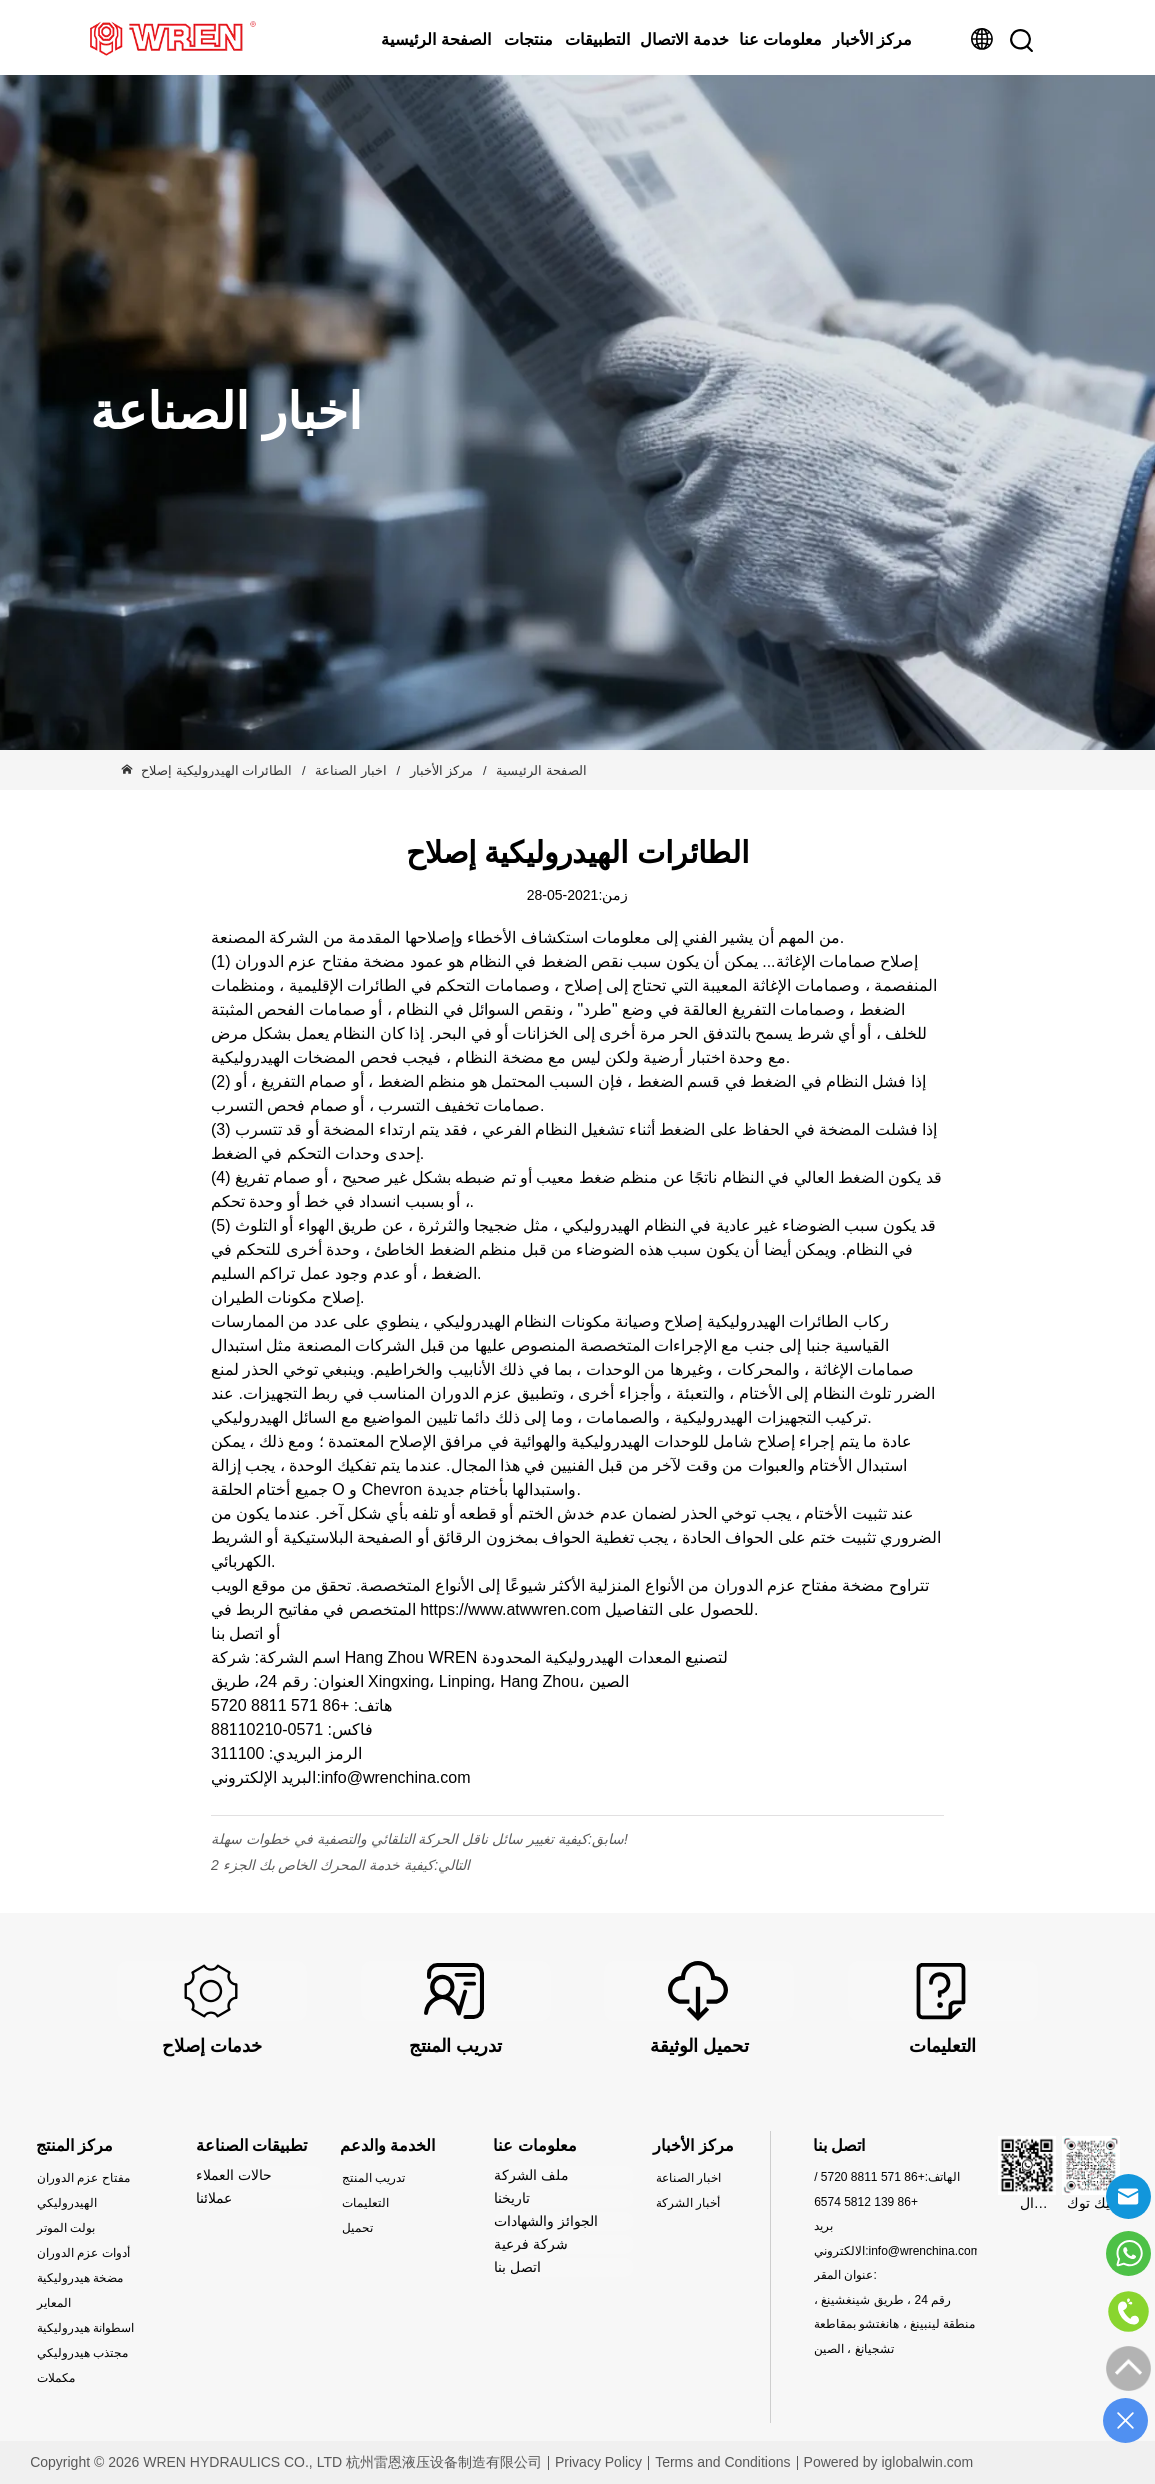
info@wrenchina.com (924, 2251)
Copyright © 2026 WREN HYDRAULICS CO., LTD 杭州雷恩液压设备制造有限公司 (286, 2462)
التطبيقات (597, 39)
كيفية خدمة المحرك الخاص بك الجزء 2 (322, 1865)
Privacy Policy (598, 2462)
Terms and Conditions (722, 2462)
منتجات (528, 39)
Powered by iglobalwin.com (889, 2462)
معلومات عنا (780, 39)
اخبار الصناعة (351, 770)
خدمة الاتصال (684, 39)
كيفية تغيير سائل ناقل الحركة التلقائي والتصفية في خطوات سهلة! (419, 1839)
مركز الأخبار (872, 39)
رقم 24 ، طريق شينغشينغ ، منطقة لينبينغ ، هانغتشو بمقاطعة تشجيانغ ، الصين (894, 2324)
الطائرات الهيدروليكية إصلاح (218, 770)
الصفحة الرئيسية (435, 39)
